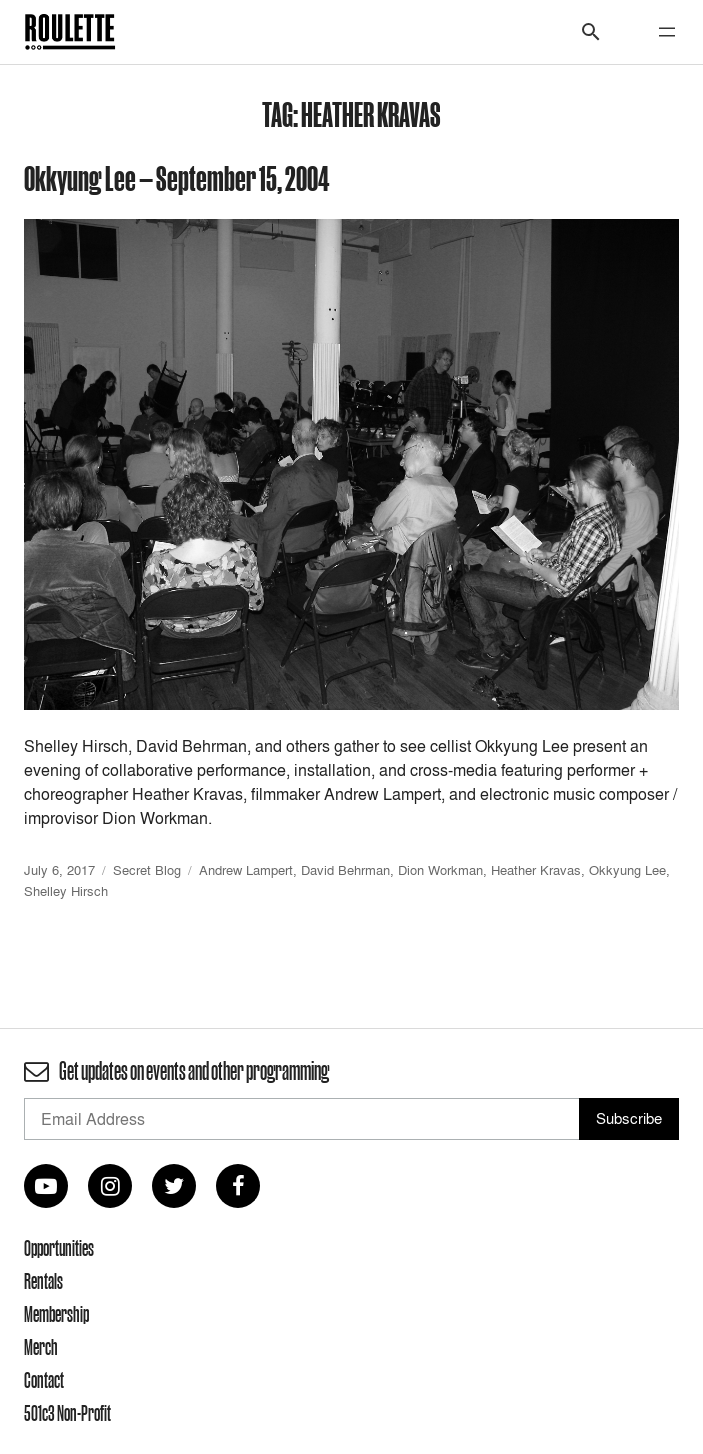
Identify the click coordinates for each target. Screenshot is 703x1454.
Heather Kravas (536, 870)
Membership (56, 1314)
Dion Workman (440, 870)
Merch (41, 1347)
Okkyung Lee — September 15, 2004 (177, 177)
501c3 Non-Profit (67, 1413)
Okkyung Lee (627, 870)
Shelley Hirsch (66, 891)
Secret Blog (147, 870)
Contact (44, 1380)
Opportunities (59, 1248)
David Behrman (345, 870)
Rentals (43, 1281)
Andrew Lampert (246, 870)
